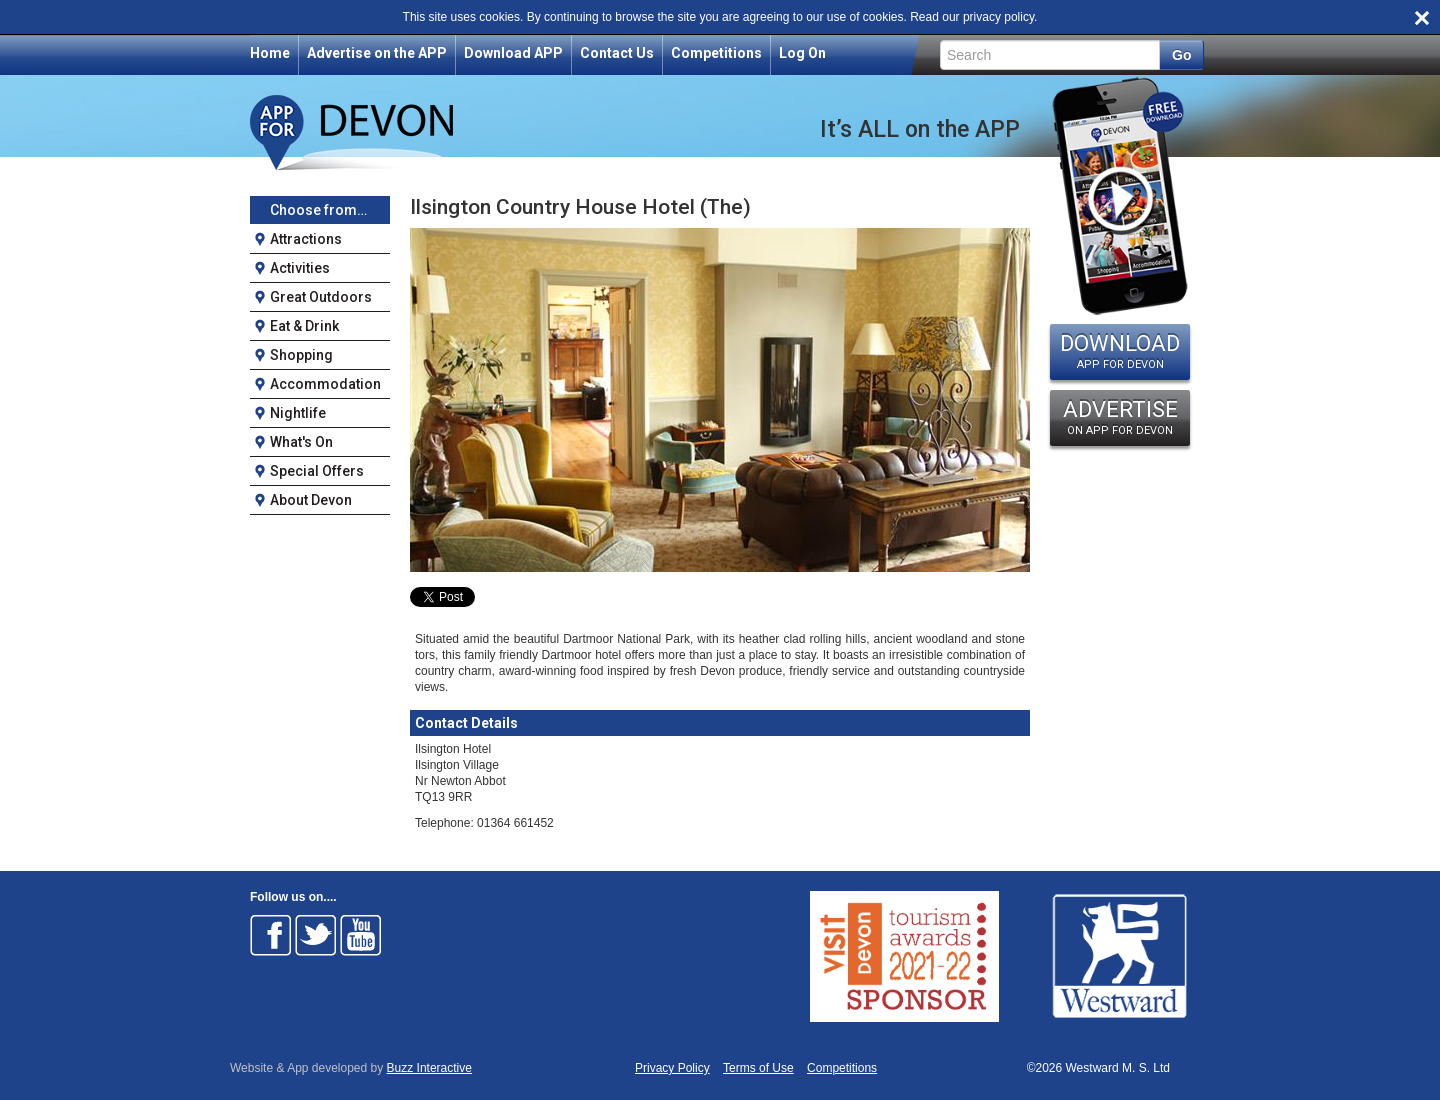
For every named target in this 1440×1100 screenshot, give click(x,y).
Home (270, 53)
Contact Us (617, 53)
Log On (802, 53)
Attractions (306, 239)
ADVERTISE (1120, 417)
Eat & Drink (304, 326)
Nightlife (298, 413)
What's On (301, 442)
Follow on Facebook (271, 935)
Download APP (513, 53)
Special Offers (317, 471)
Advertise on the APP (377, 53)
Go (1181, 55)
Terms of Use (758, 1068)
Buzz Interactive (429, 1068)
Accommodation (325, 384)
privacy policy (998, 17)
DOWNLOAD (1120, 351)
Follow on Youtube (361, 935)
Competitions (716, 53)
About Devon (311, 500)
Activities (300, 268)
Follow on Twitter (316, 935)
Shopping (301, 355)
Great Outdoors (321, 297)
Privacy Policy (672, 1068)
